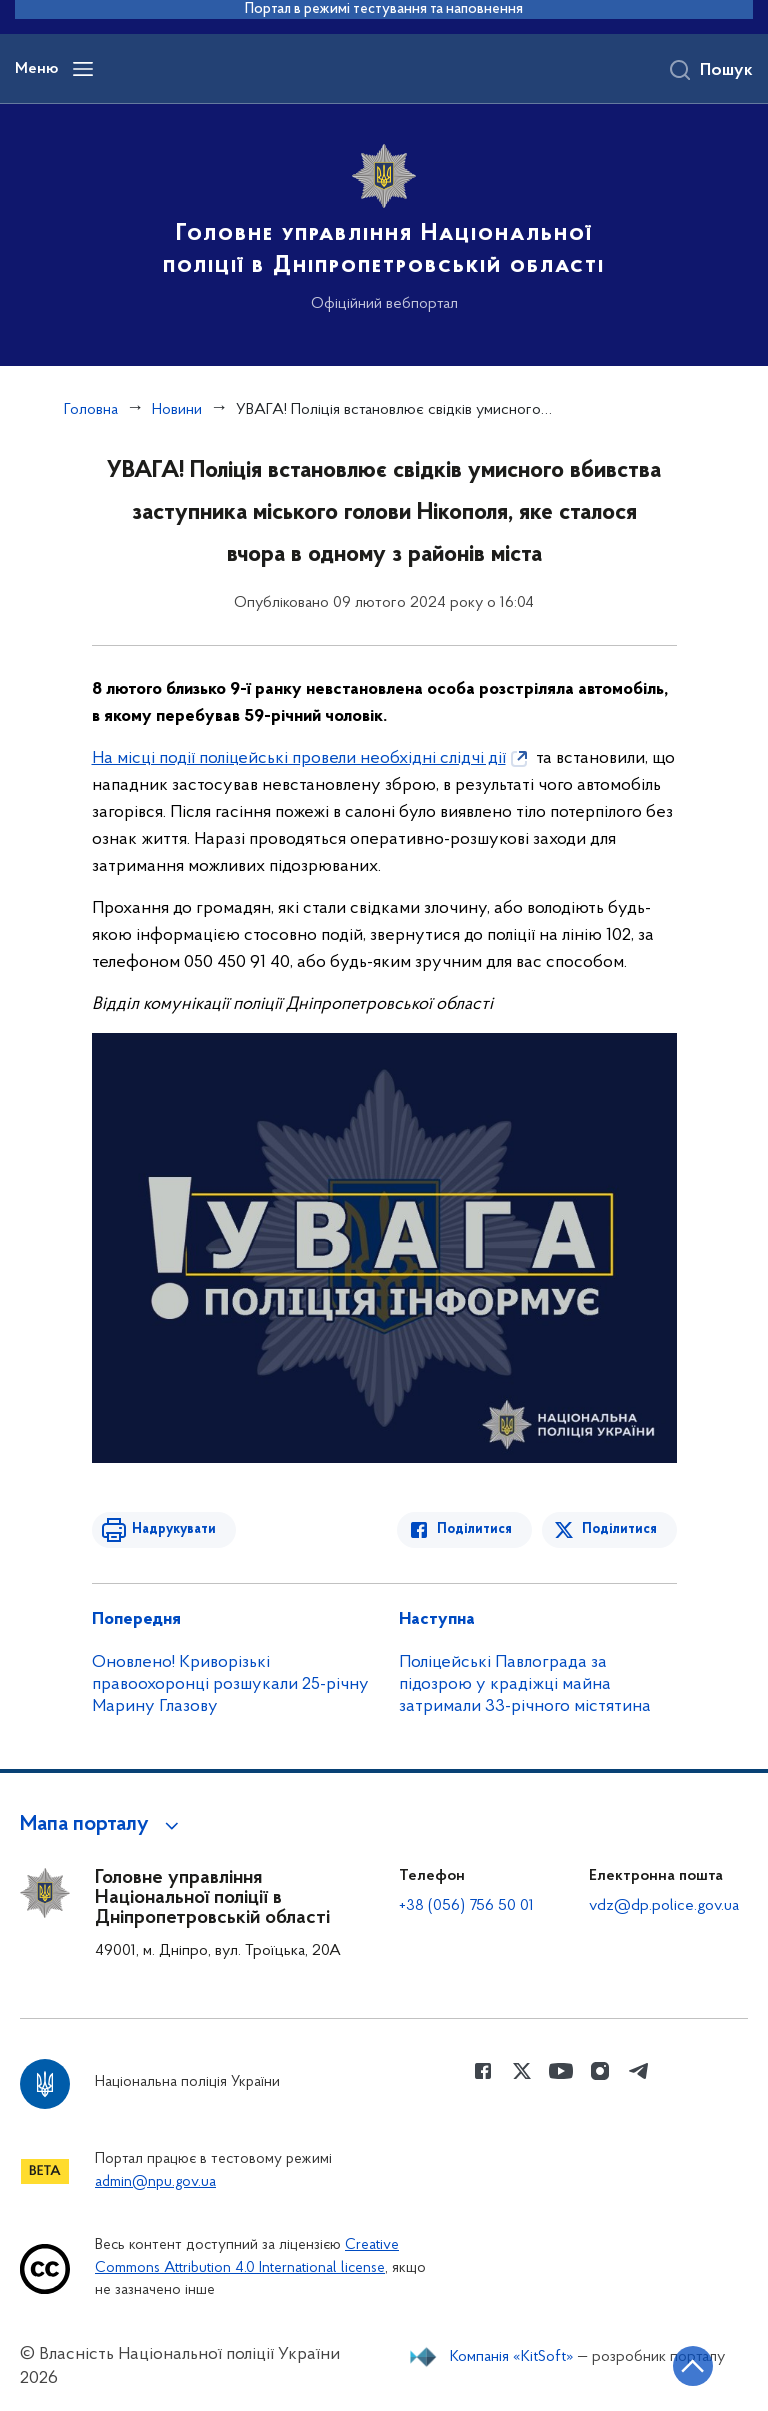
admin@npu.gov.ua (155, 2182)
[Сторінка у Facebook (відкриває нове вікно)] (483, 2071)
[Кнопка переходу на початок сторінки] (693, 2366)
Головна (91, 410)
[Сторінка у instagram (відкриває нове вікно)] (600, 2071)
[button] (102, 1825)
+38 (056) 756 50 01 (466, 1906)
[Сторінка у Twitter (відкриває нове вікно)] (522, 2071)
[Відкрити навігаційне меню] (83, 69)
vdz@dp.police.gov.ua (664, 1906)
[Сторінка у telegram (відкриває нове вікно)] (639, 2071)
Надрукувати (174, 1529)
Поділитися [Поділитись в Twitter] (619, 1529)
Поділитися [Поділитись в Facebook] (474, 1529)
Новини (177, 410)
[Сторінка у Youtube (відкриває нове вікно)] (561, 2071)
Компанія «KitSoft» (512, 2357)
